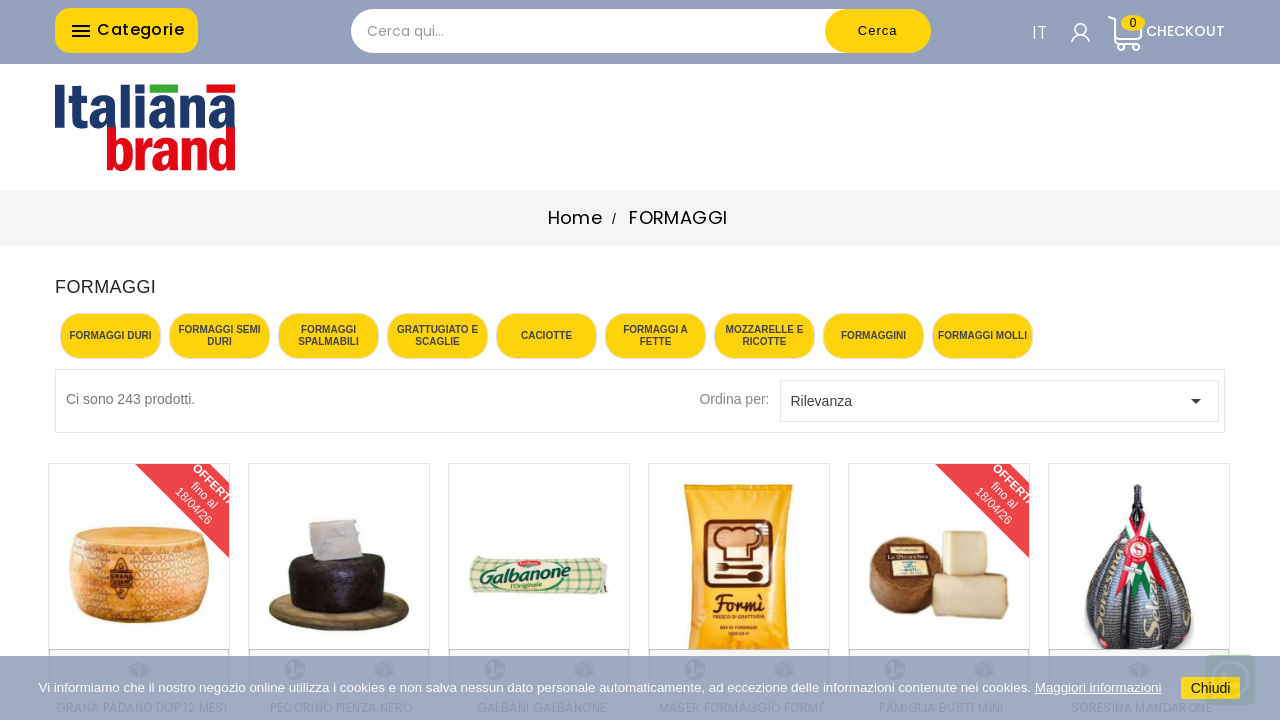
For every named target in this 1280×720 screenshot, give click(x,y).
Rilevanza (1000, 401)
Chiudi (1211, 688)
